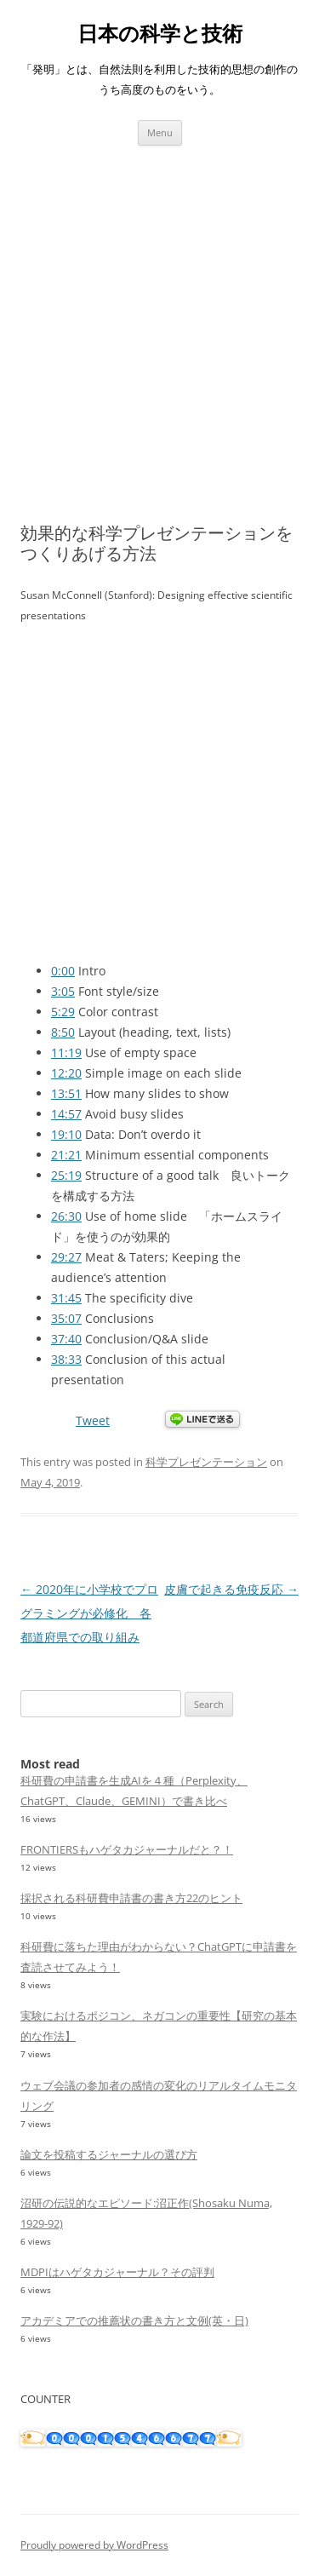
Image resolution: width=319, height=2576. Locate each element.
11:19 (66, 1052)
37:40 (66, 1339)
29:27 (66, 1257)
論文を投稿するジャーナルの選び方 (108, 2154)
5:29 (63, 1011)
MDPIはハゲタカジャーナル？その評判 (117, 2272)
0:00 (63, 971)
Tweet (93, 1420)
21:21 (66, 1155)
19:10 (66, 1134)
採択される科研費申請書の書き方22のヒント (131, 1898)
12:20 (66, 1073)
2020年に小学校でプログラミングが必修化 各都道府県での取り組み (89, 1613)
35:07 (66, 1318)
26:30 (66, 1216)
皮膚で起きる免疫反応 (231, 1589)
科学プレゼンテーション (206, 1461)
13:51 (66, 1093)
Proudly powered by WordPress (94, 2545)
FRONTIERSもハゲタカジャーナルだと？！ (126, 1849)
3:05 (63, 991)
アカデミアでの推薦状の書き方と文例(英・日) (134, 2320)
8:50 (63, 1032)
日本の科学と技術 (159, 33)
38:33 (66, 1359)
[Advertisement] (159, 314)
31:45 (66, 1298)
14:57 (66, 1114)
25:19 (66, 1175)
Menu (160, 132)
